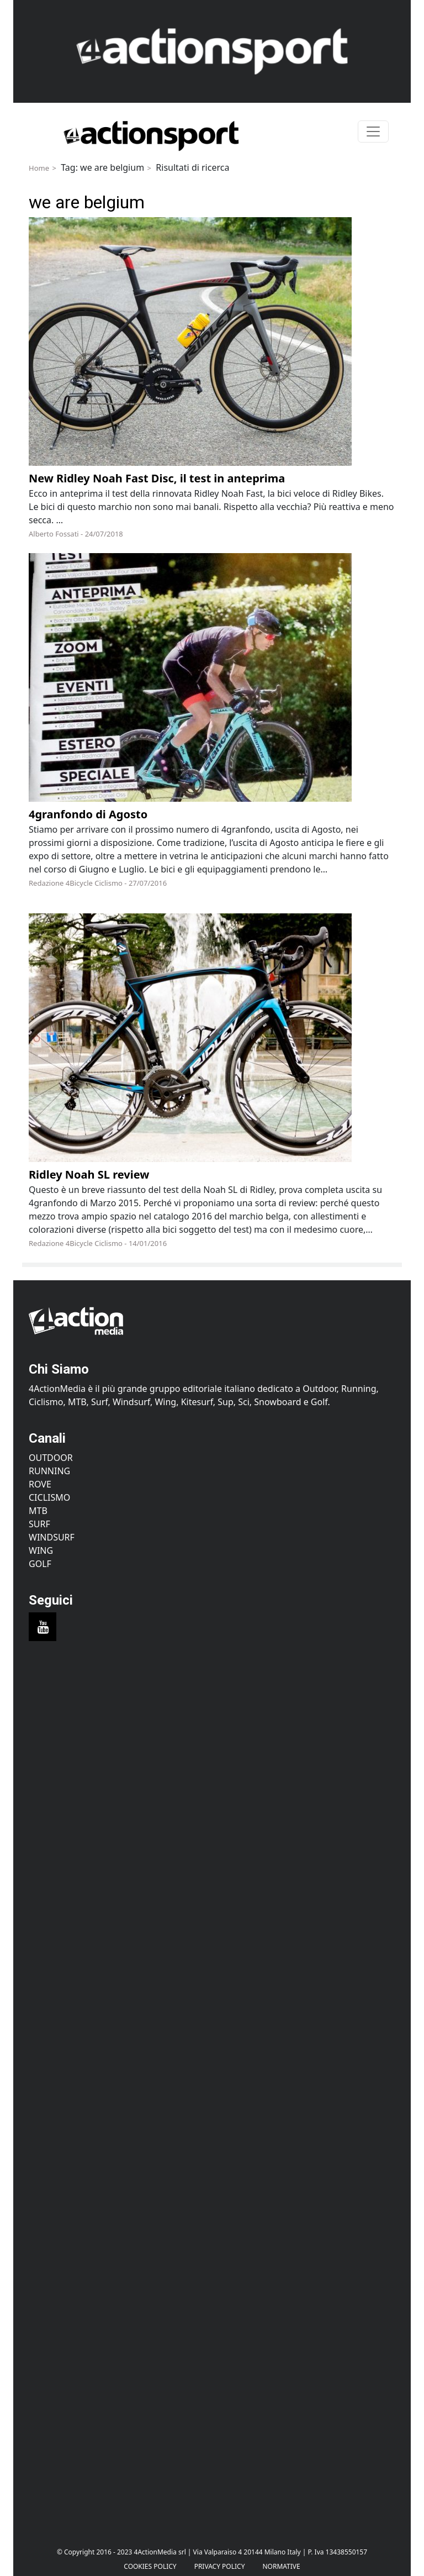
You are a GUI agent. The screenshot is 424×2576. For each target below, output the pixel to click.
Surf (39, 1524)
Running (49, 1471)
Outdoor (51, 1458)
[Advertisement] (212, 1758)
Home (39, 168)
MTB (38, 1511)
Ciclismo (49, 1497)
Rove (40, 1484)
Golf (40, 1564)
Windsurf (52, 1537)
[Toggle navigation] (373, 131)
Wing (41, 1550)
